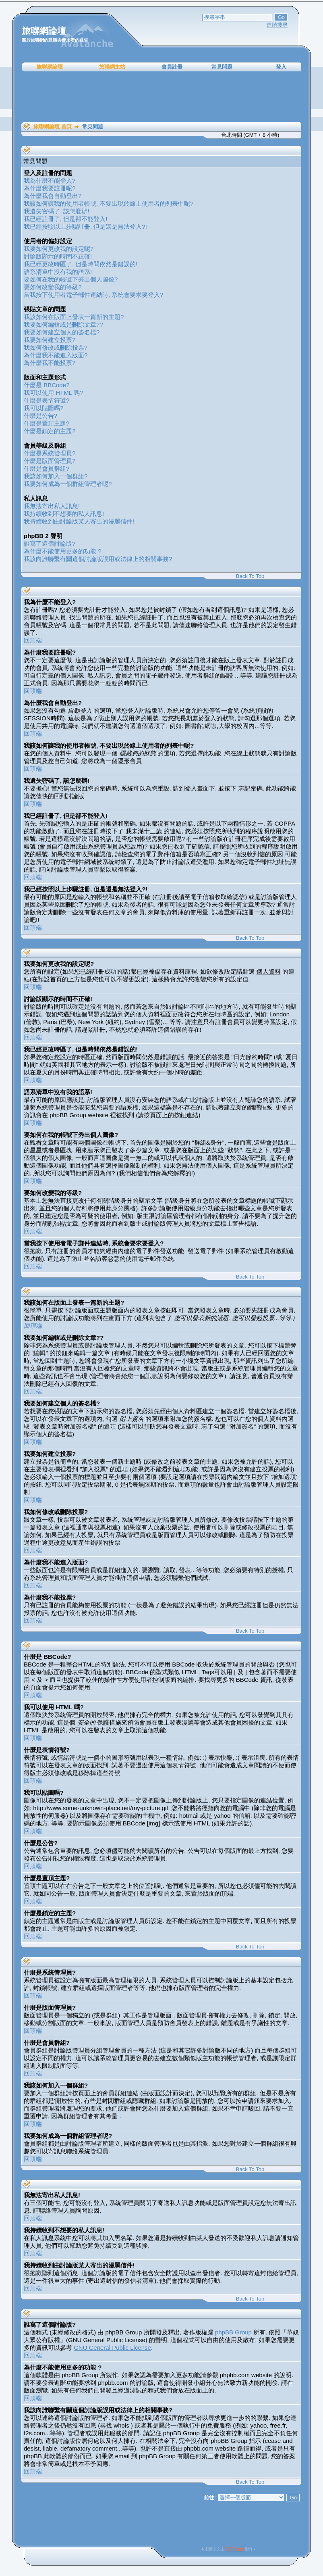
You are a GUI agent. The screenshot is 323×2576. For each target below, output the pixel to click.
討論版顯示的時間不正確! (58, 256)
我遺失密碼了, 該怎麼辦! (56, 211)
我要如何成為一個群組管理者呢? (68, 483)
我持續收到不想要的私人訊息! (64, 513)
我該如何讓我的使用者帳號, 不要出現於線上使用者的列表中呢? (109, 203)
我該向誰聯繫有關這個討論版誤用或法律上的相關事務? (98, 558)
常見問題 (221, 67)
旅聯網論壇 (50, 67)
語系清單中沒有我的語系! (58, 271)
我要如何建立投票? (49, 339)
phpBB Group (233, 2332)
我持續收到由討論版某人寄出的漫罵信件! (79, 521)
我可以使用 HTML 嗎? (53, 392)
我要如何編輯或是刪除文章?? (63, 324)
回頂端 (33, 640)
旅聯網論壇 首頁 (52, 126)
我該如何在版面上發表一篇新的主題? (74, 316)
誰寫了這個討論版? (49, 543)
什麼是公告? (40, 415)
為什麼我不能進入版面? (55, 355)
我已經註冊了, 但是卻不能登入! (66, 218)
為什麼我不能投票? (49, 362)
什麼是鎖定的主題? (49, 431)
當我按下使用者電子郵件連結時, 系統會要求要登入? (94, 294)
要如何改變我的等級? (52, 287)
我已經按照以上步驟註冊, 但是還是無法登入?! (85, 226)
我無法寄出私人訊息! (52, 506)
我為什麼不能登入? (49, 180)
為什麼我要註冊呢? (49, 188)
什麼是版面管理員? (49, 460)
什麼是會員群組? (46, 468)
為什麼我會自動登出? (52, 195)
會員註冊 (172, 67)
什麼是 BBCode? (46, 385)
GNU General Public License (112, 2347)
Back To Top (250, 576)
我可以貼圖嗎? (43, 408)
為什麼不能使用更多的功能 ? (62, 551)
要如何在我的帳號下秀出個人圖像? (71, 279)
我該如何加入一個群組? (55, 476)
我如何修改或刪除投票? (55, 347)
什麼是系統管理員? (49, 453)
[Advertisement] (161, 97)
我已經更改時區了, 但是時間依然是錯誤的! (81, 264)
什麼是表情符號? (46, 400)
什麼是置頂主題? (46, 423)
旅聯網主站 (112, 67)
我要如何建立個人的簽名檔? (61, 332)
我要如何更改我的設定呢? (58, 248)
